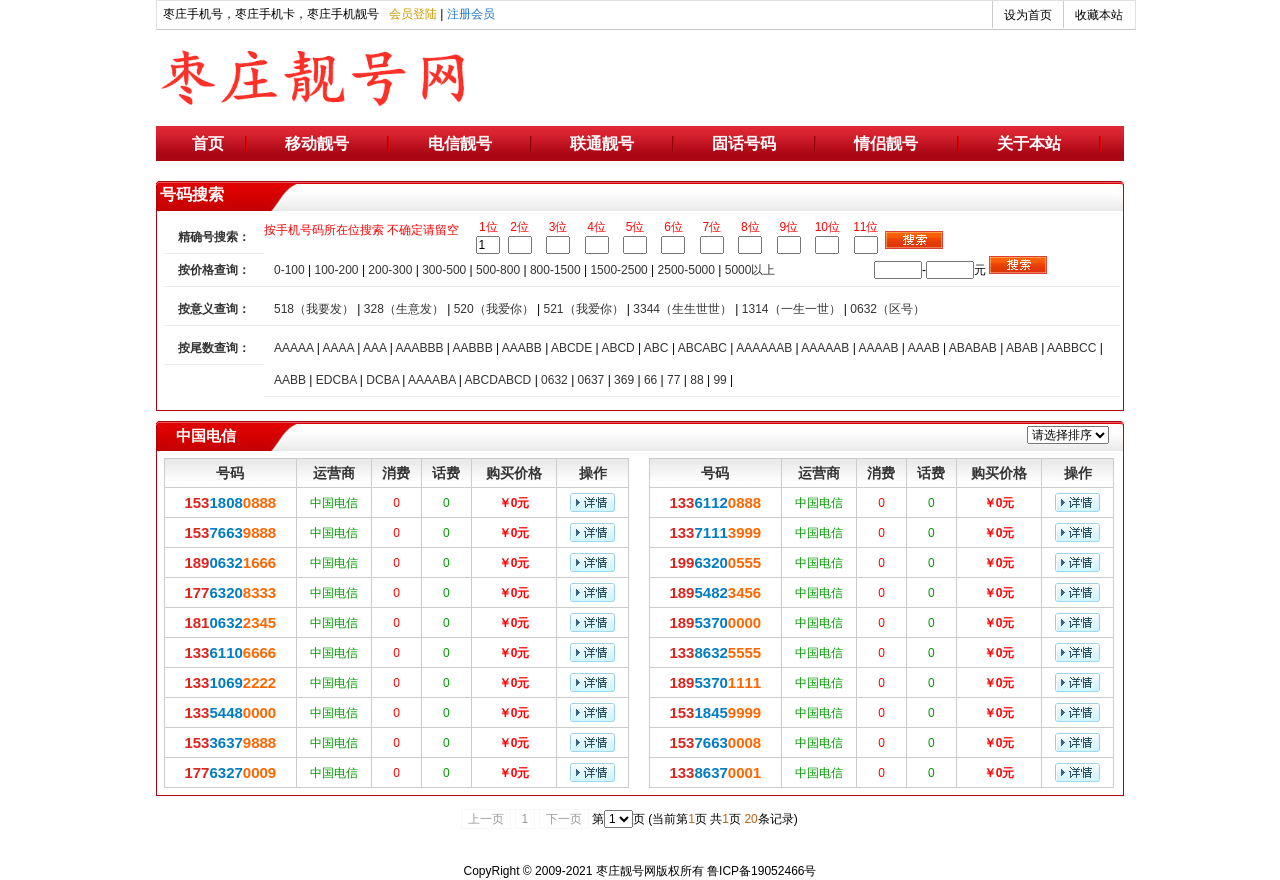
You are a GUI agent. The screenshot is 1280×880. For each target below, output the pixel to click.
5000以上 (750, 270)
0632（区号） (887, 309)
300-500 (444, 270)
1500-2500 (618, 270)
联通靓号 (602, 143)
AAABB (522, 348)
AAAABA (431, 380)
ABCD (617, 348)
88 (696, 380)
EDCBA (336, 380)
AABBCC (1071, 348)
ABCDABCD (498, 380)
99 (719, 380)
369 (624, 380)
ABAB (1022, 348)
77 (673, 380)
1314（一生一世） (791, 309)
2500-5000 (686, 270)
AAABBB (419, 348)
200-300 (390, 270)
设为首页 (1028, 15)
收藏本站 (1099, 15)
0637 (591, 380)
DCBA (382, 380)
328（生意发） (404, 309)
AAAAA (293, 348)
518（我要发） (314, 309)
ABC (656, 348)
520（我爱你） (494, 309)
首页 (208, 143)
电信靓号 (460, 143)
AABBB (473, 348)
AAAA (337, 348)
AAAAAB (825, 348)
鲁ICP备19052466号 (761, 871)
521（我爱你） (583, 309)
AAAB (924, 348)
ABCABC (702, 348)
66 (650, 380)
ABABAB (973, 348)
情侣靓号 (886, 143)
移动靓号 (317, 143)
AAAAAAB (764, 348)
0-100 (289, 270)
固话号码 (744, 143)
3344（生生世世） (682, 309)
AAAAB (878, 348)
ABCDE (571, 348)
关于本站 (1029, 143)
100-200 (337, 270)
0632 (554, 380)
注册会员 (471, 14)
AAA (374, 348)
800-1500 (555, 270)
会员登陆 (413, 14)
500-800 (498, 270)
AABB (290, 380)
